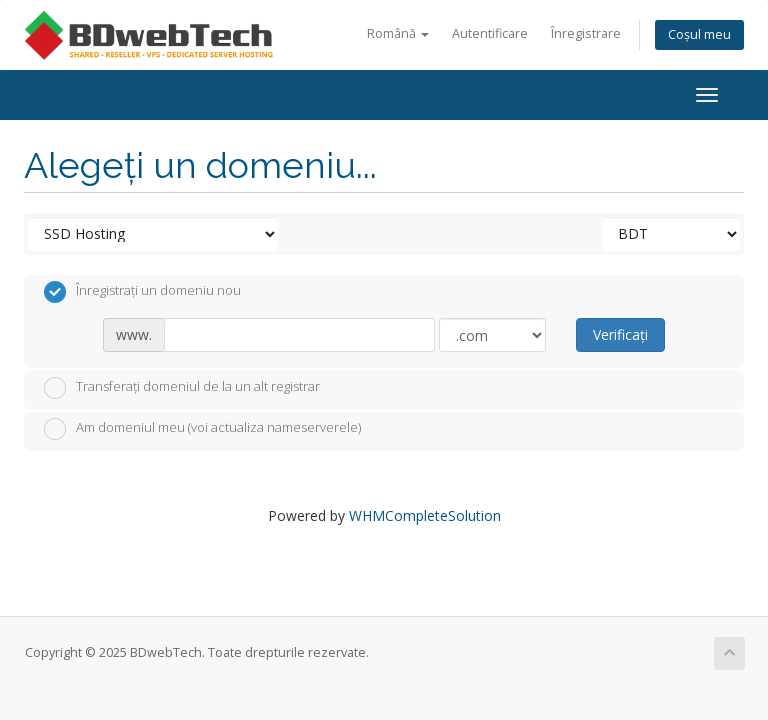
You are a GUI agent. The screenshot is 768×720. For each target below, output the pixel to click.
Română (398, 33)
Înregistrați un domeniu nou (142, 292)
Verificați (620, 334)
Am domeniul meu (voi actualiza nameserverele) (202, 429)
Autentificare (490, 33)
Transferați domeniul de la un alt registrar (182, 388)
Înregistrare (586, 33)
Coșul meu (699, 34)
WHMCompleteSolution (425, 515)
